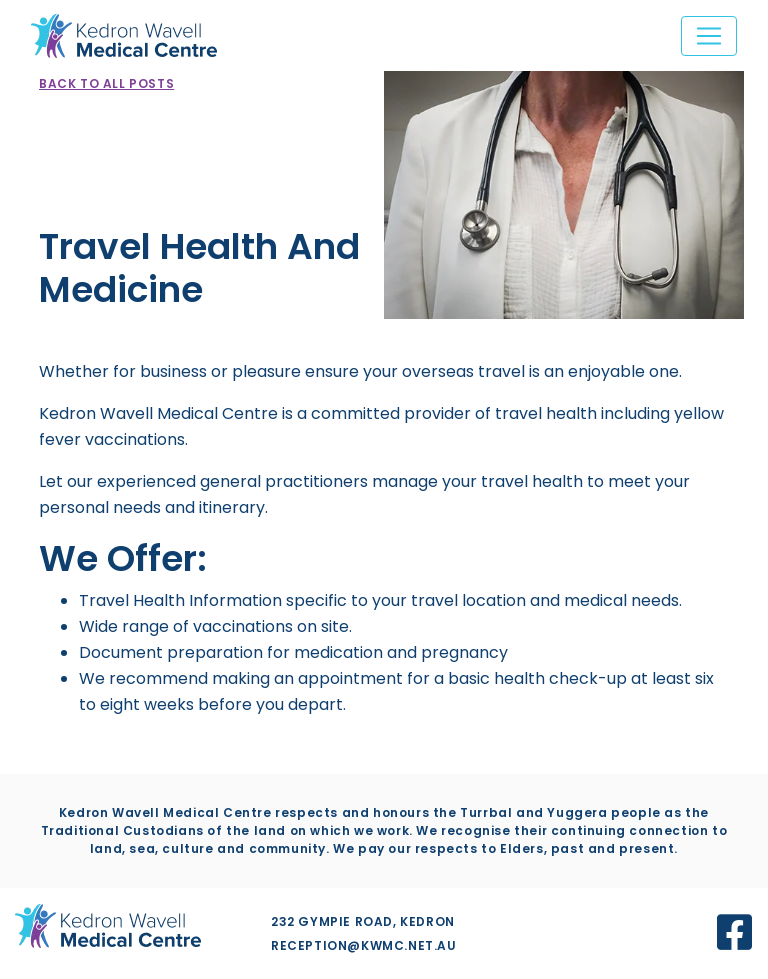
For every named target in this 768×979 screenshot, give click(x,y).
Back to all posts (106, 83)
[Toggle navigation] (709, 36)
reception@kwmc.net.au (364, 945)
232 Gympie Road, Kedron (363, 921)
